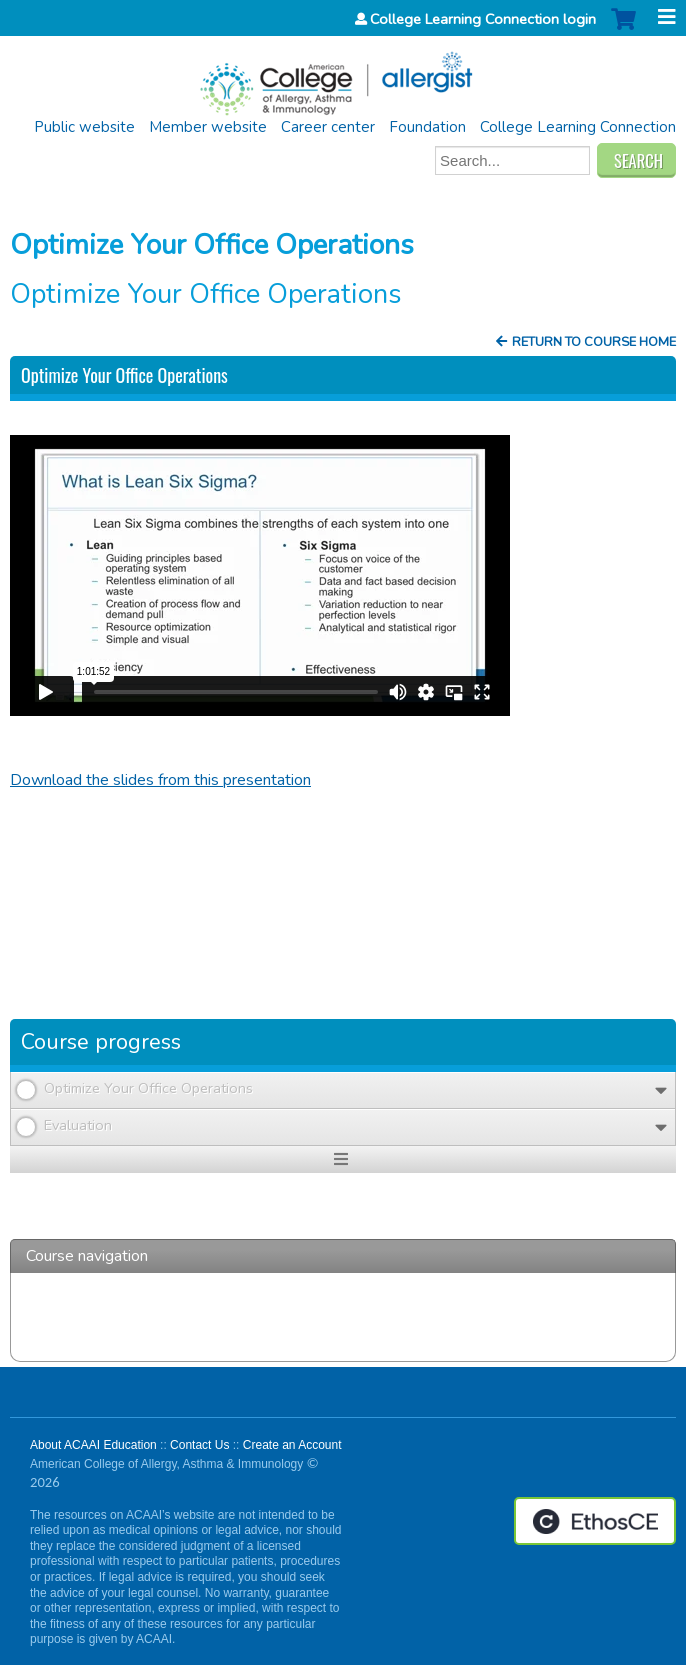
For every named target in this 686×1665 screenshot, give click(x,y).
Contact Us (199, 1445)
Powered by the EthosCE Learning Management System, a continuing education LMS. (595, 1521)
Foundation (427, 127)
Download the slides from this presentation (160, 780)
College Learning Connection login (483, 19)
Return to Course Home (594, 342)
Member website (208, 127)
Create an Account (292, 1445)
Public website (84, 127)
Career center (328, 127)
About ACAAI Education (93, 1445)
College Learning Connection (578, 127)
